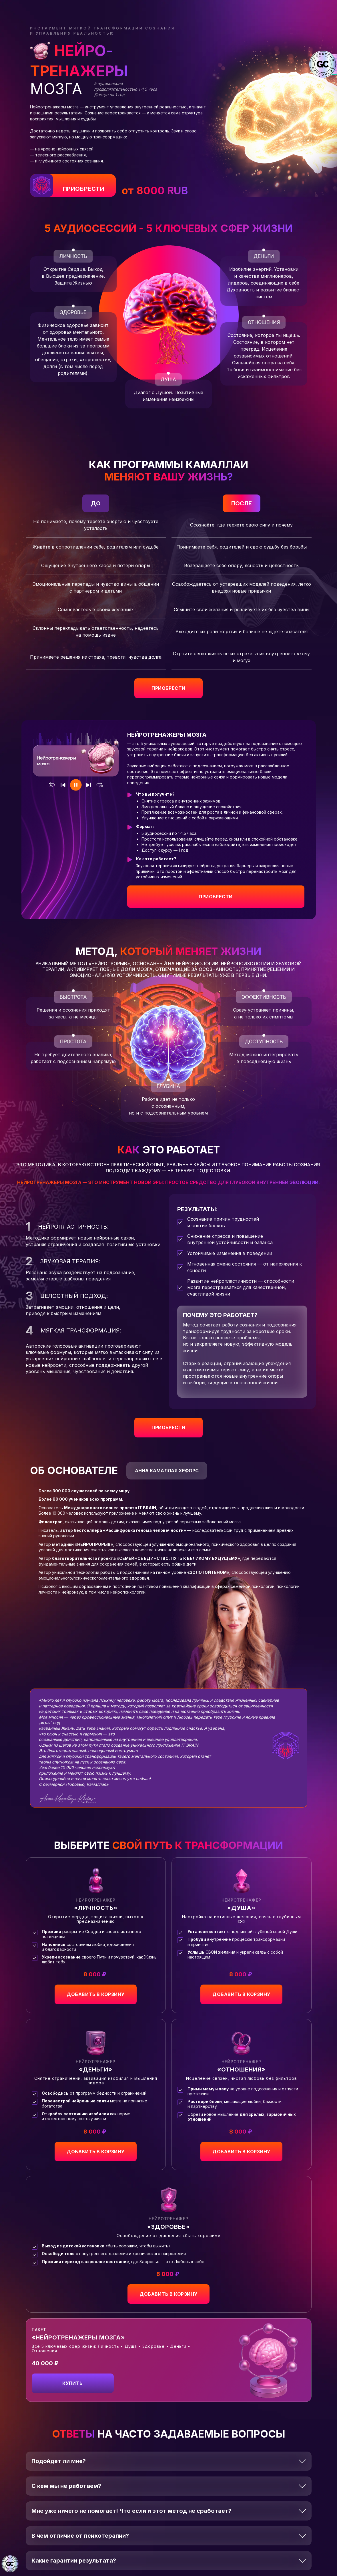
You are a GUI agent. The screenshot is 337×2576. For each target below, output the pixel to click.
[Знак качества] (10, 2564)
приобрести (168, 688)
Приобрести (216, 896)
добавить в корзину (96, 1994)
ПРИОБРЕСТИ (84, 188)
